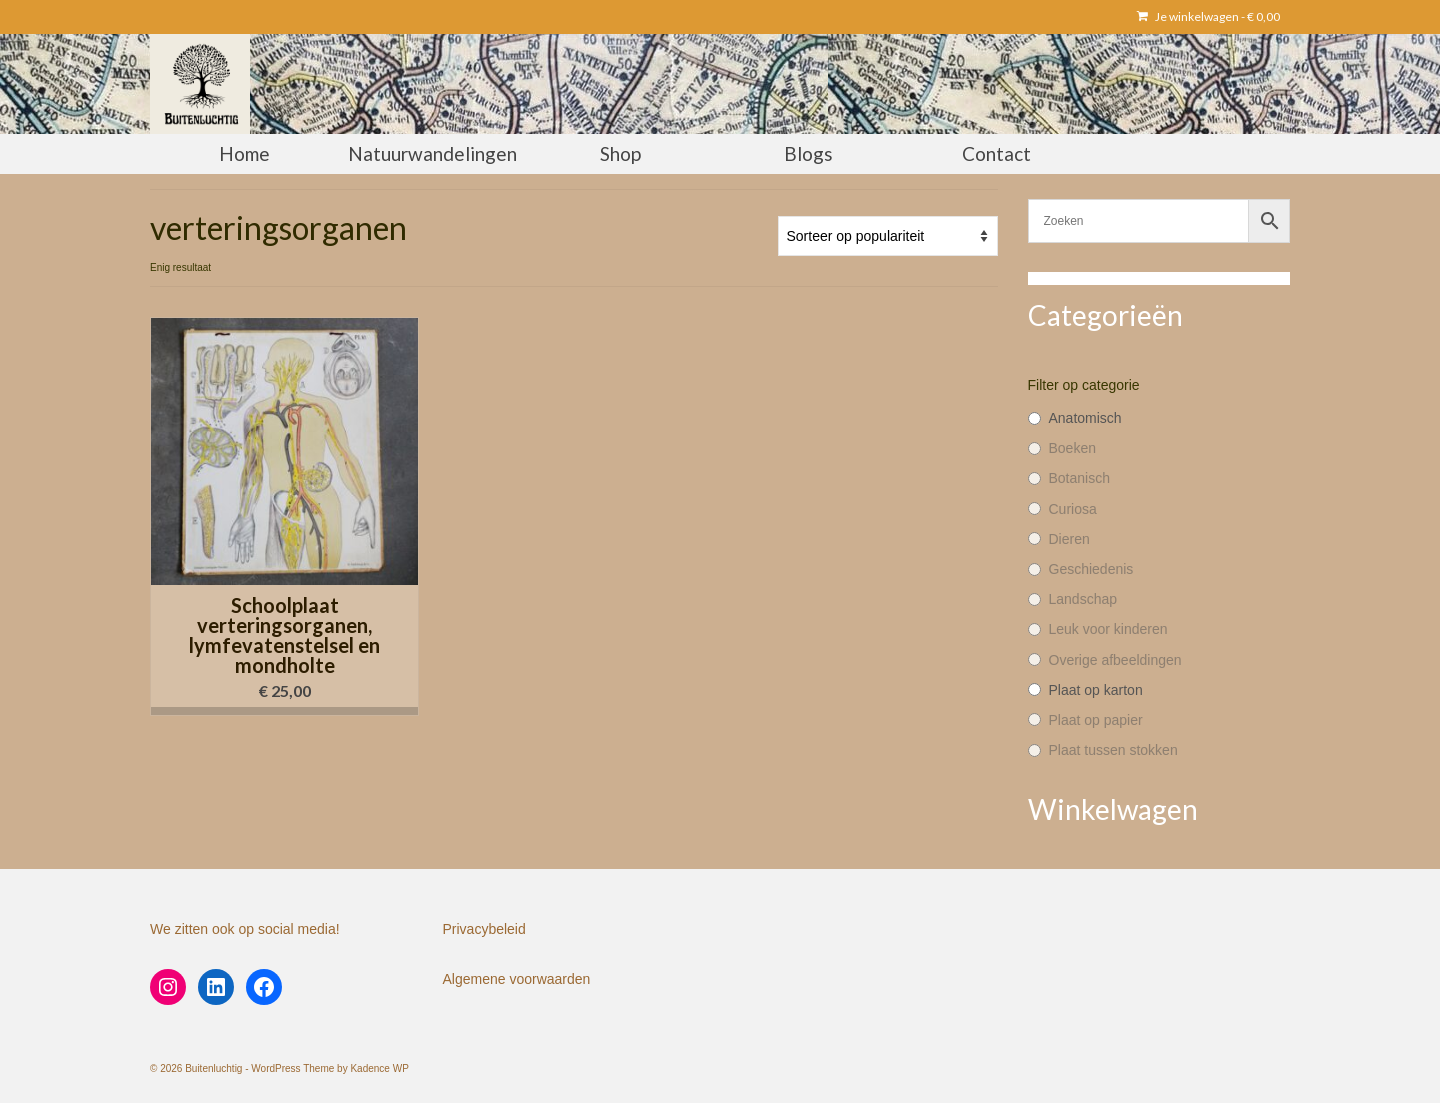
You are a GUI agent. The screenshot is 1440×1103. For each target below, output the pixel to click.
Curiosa (1073, 509)
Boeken (1072, 448)
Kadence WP (379, 1068)
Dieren (1069, 539)
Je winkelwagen (1208, 16)
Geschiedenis (1091, 569)
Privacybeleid (484, 929)
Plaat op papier (1096, 720)
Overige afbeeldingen (1115, 660)
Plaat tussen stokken (1113, 750)
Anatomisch (1085, 418)
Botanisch (1079, 478)
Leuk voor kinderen (1108, 629)
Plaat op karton (1096, 690)
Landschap (1083, 599)
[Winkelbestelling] (888, 236)
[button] (284, 711)
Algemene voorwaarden (517, 979)
